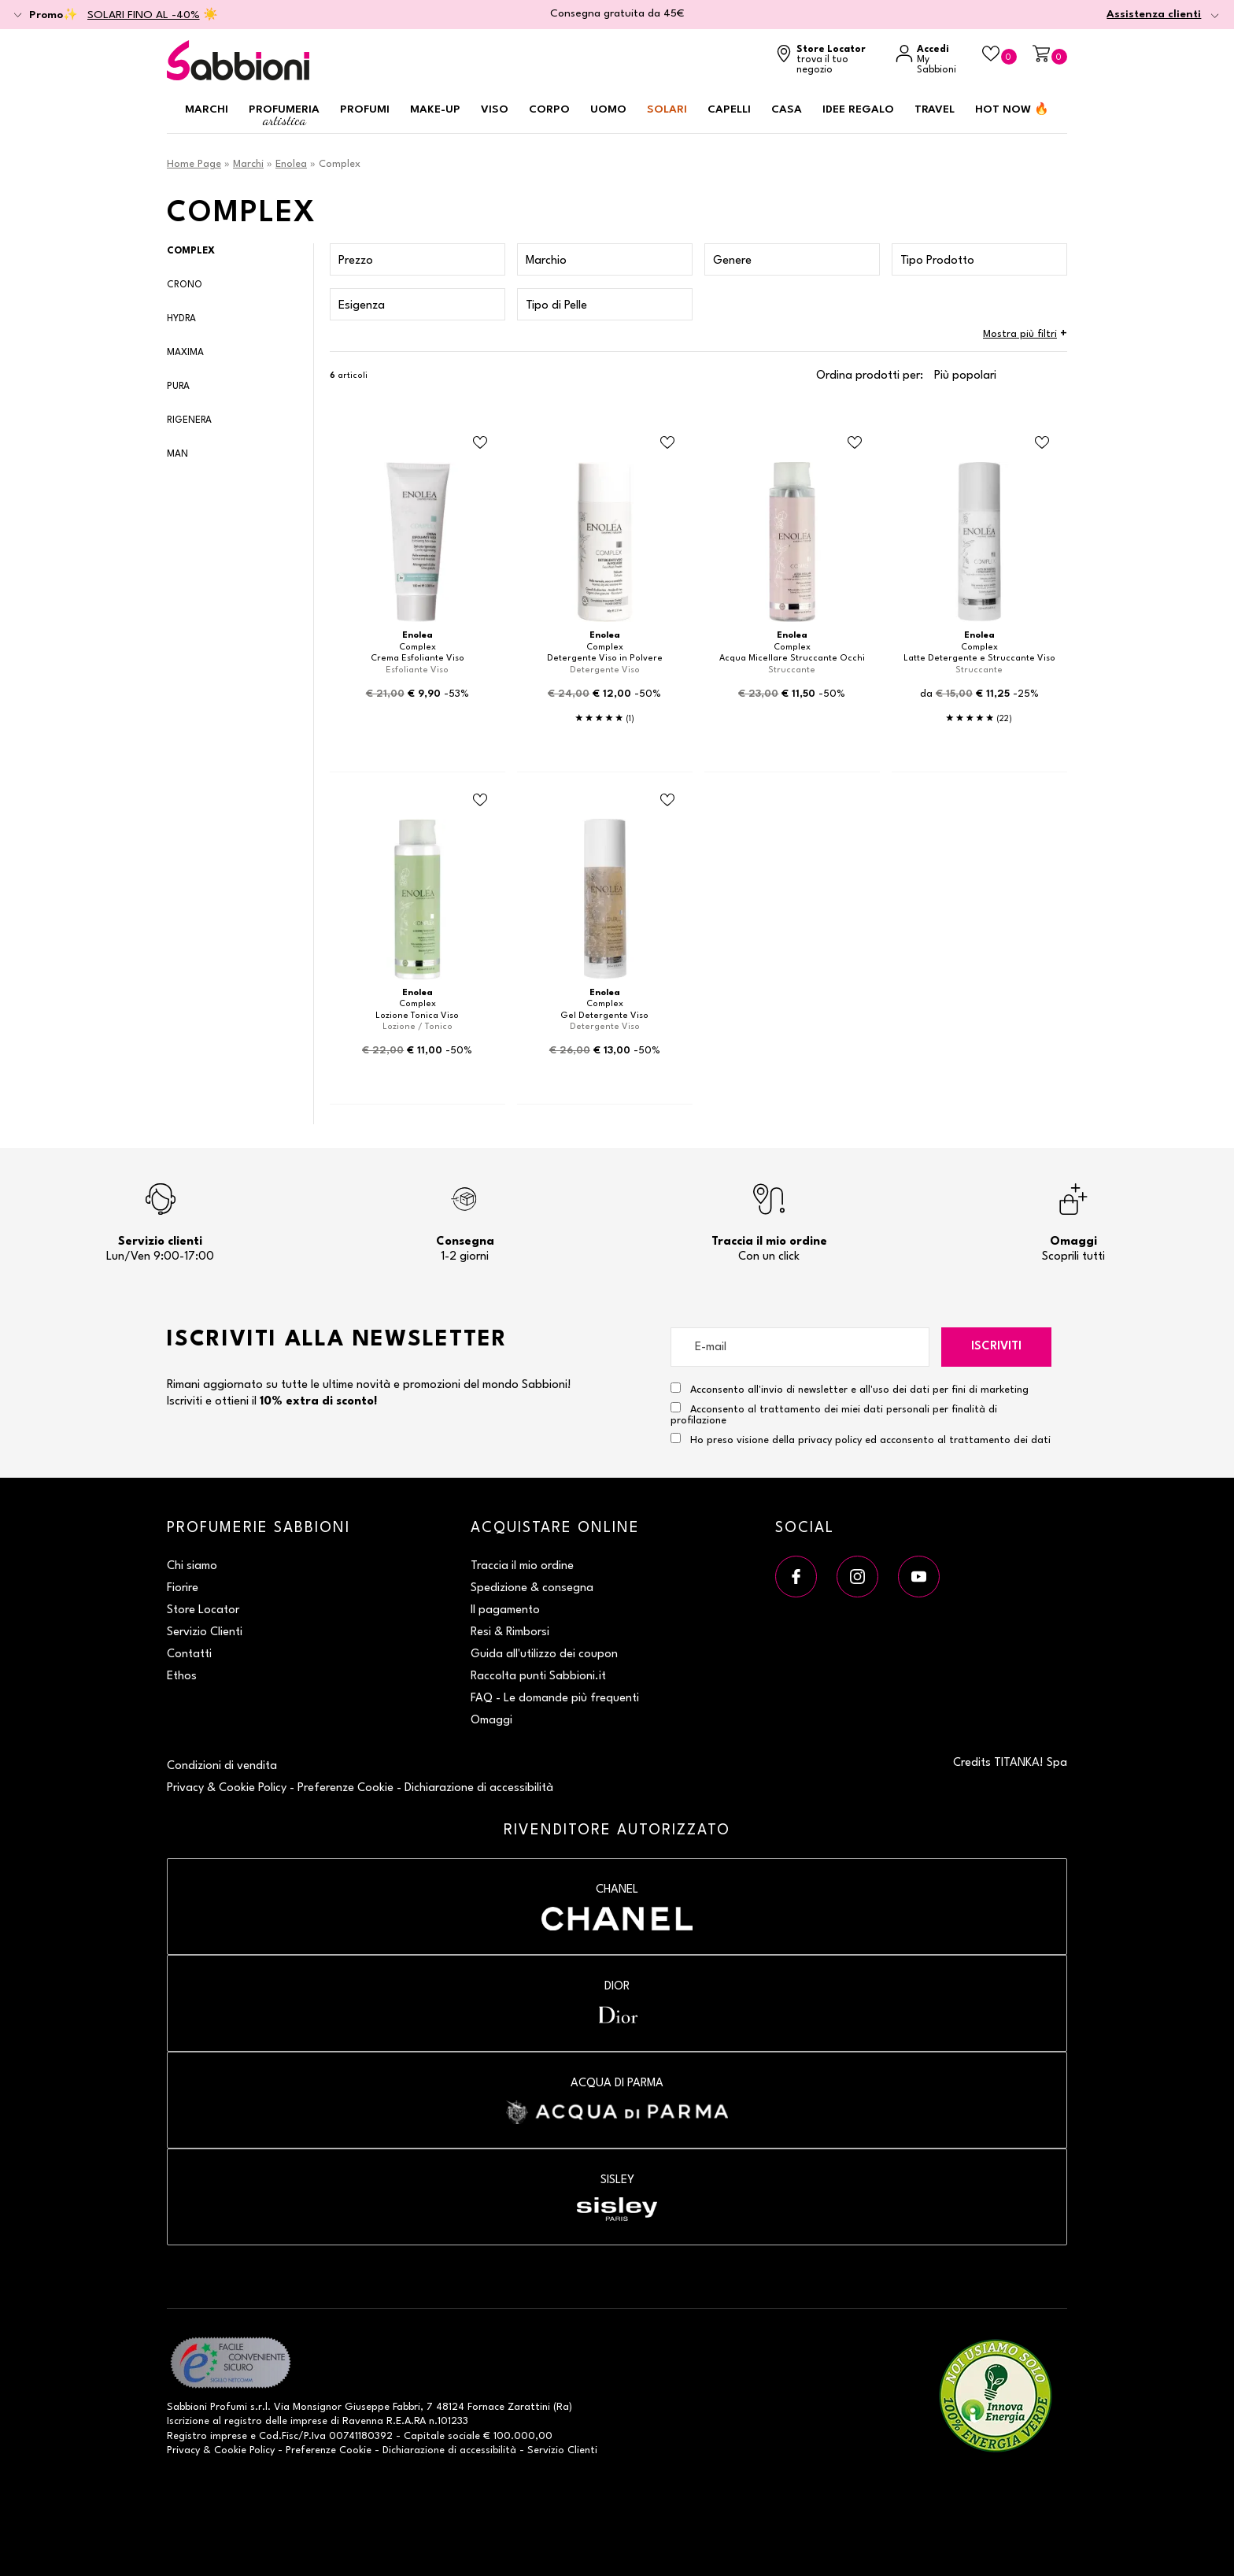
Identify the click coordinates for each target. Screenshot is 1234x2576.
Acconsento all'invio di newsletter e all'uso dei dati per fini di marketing (850, 1388)
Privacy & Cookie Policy (226, 1788)
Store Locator (203, 1610)
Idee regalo (858, 109)
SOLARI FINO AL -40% (143, 14)
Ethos (182, 1676)
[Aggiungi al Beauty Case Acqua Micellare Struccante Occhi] (854, 443)
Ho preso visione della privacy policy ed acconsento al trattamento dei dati (870, 1440)
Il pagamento (505, 1610)
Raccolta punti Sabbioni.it (538, 1676)
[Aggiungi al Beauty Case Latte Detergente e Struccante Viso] (1042, 443)
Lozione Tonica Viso (417, 1016)
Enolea (291, 164)
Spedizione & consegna (532, 1588)
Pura (178, 386)
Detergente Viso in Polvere (605, 658)
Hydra (181, 319)
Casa (786, 109)
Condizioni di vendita (222, 1766)
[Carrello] (1050, 55)
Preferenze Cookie (345, 1788)
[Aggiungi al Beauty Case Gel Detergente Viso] (667, 800)
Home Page (194, 164)
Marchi (206, 109)
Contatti (189, 1654)
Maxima (185, 352)
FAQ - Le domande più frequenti (555, 1698)
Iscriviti (996, 1347)
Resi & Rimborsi (510, 1632)
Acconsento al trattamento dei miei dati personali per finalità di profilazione (834, 1414)
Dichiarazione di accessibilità (479, 1788)
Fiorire (182, 1588)
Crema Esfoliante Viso (417, 658)
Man (177, 454)
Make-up (435, 109)
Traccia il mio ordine (522, 1566)
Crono (184, 285)
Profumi (365, 109)
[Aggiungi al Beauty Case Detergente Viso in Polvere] (667, 443)
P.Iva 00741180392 (348, 2436)
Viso (494, 109)
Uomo (608, 109)
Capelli (729, 109)
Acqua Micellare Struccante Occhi (792, 658)
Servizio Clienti (204, 1632)
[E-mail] (800, 1347)
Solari (667, 109)
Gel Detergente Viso (604, 1016)
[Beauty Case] (999, 55)
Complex (191, 251)
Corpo (549, 109)
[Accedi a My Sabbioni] (931, 60)
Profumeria (284, 116)
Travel (934, 109)
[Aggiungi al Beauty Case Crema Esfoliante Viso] (480, 443)
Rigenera (189, 420)
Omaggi (491, 1721)
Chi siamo (192, 1566)
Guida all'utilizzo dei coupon (544, 1654)
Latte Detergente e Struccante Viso (979, 658)
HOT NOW (1012, 109)
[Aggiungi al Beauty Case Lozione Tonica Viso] (480, 800)
